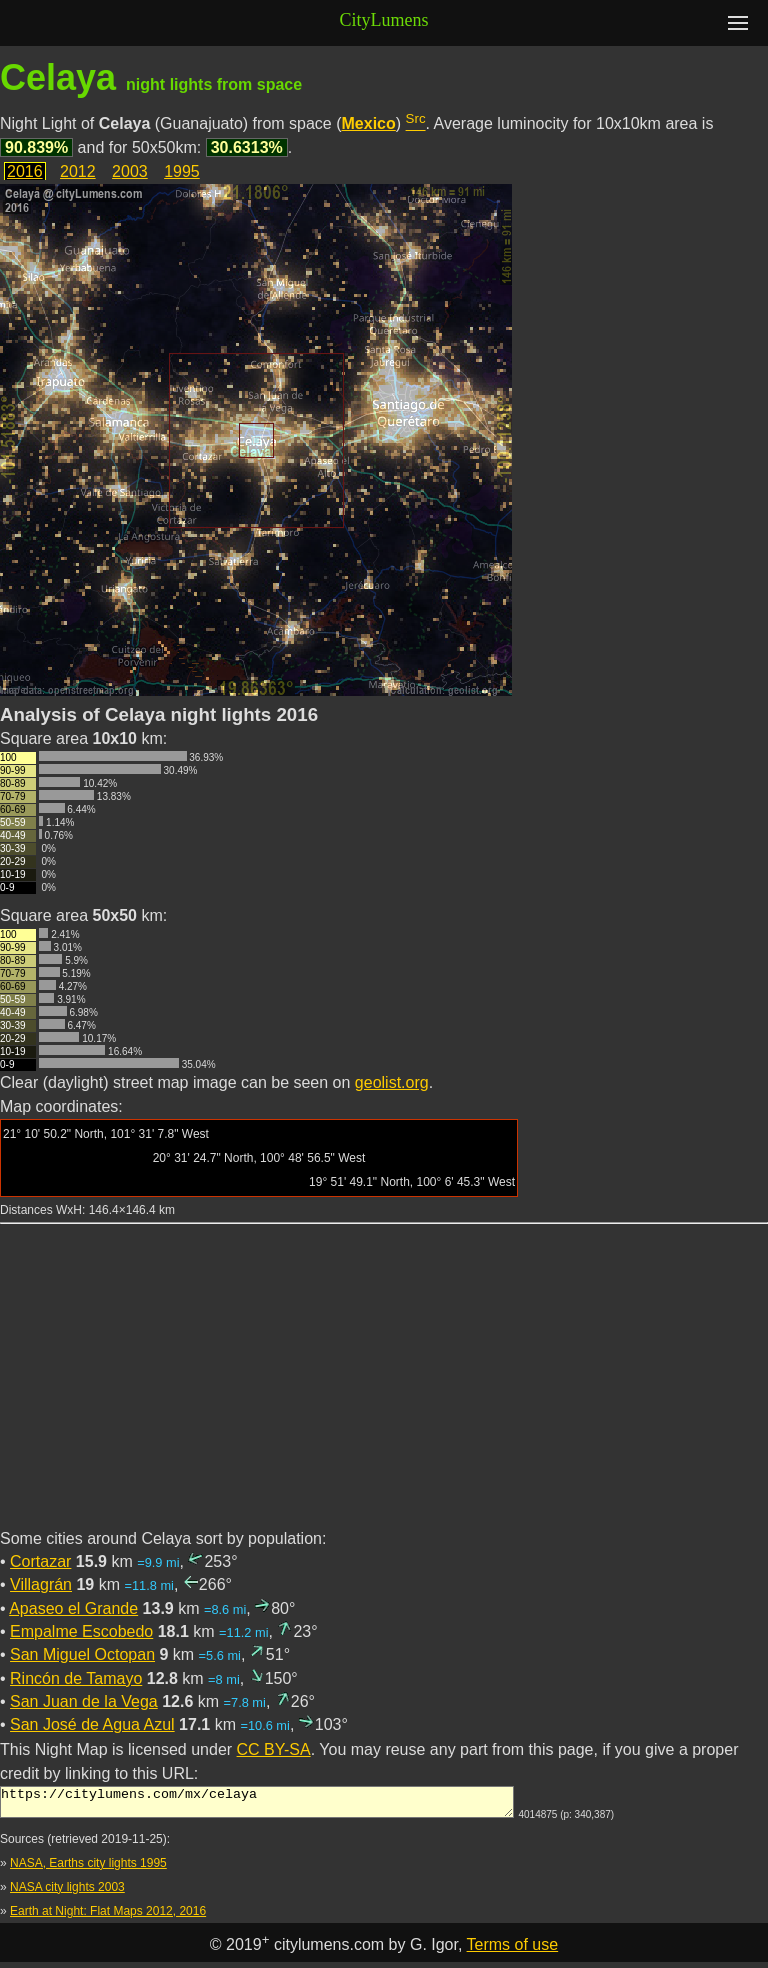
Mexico (369, 123)
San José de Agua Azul (92, 1724)
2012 (78, 171)
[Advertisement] (384, 1388)
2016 (25, 171)
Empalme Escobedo (81, 1631)
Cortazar (40, 1561)
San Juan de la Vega (84, 1701)
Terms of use (513, 1950)
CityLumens (384, 20)
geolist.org (392, 1082)
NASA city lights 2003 (67, 1893)
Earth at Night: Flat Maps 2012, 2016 (108, 1917)
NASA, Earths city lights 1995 (88, 1869)
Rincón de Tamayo (76, 1678)
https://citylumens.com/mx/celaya (257, 1805)
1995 (182, 171)
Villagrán (41, 1584)
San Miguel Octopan (82, 1654)
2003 (130, 171)
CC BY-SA (274, 1749)
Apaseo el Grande (73, 1608)
